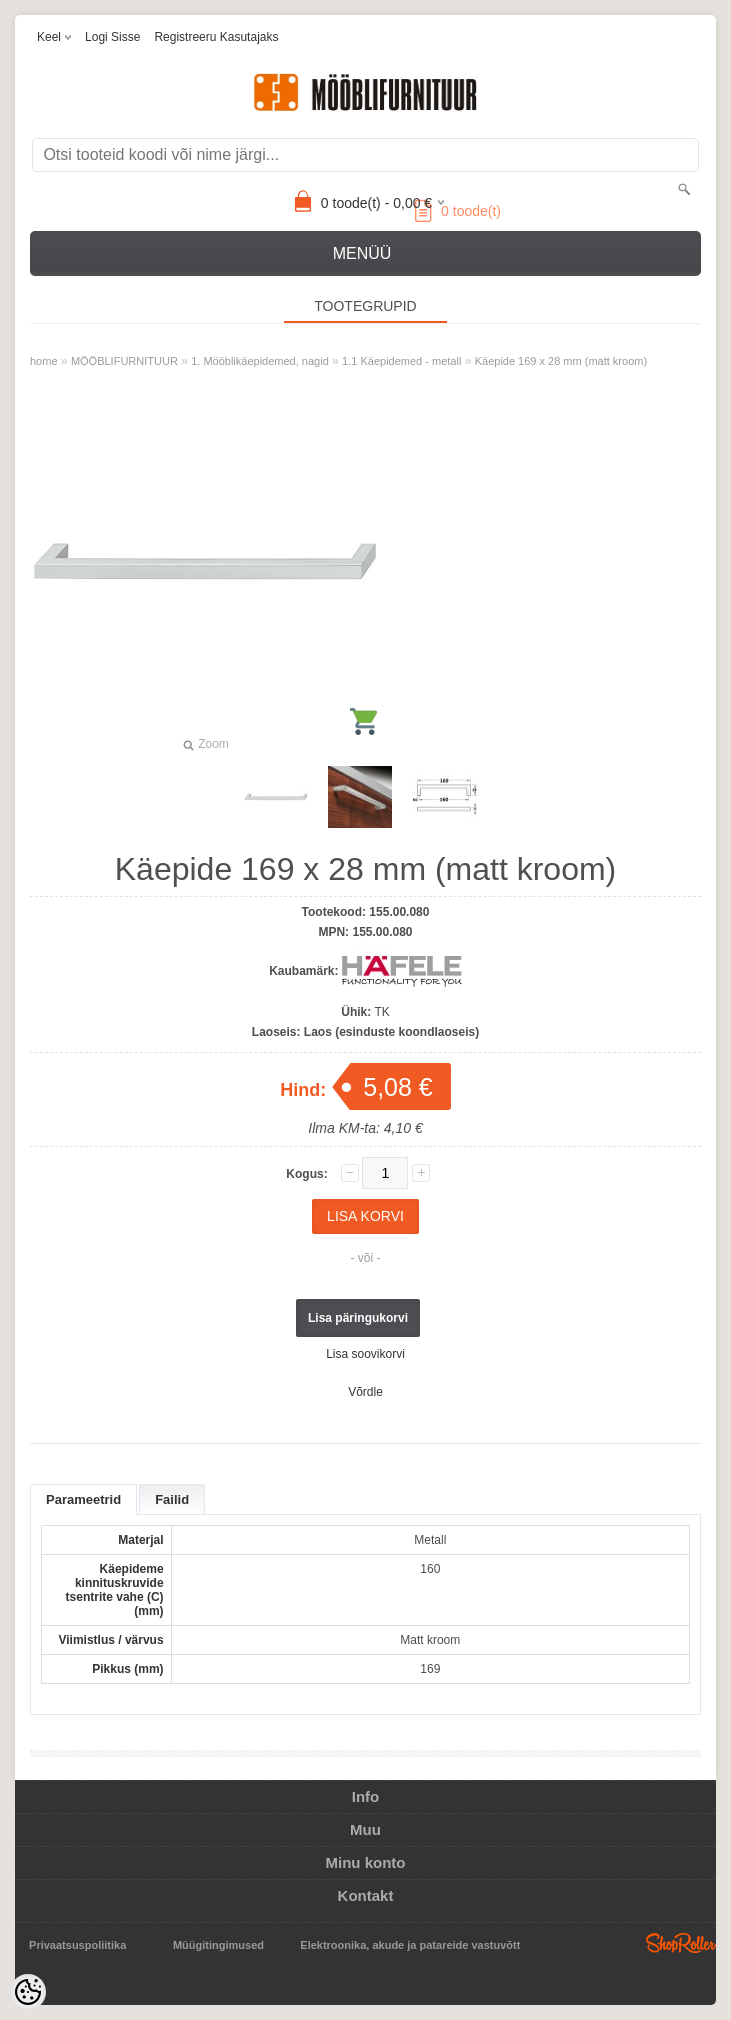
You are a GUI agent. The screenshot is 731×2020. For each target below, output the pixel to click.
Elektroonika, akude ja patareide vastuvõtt (410, 1945)
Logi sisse (112, 37)
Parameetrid (83, 1499)
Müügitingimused (218, 1945)
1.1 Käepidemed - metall (401, 361)
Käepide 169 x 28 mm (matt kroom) (561, 361)
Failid (172, 1499)
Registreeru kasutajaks (216, 37)
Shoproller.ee (681, 1943)
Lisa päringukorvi (358, 1318)
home (44, 361)
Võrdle (365, 1392)
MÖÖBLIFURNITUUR (124, 361)
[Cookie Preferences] (28, 1992)
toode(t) (458, 211)
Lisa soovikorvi (365, 1354)
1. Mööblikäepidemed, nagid (260, 361)
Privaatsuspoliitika (77, 1945)
